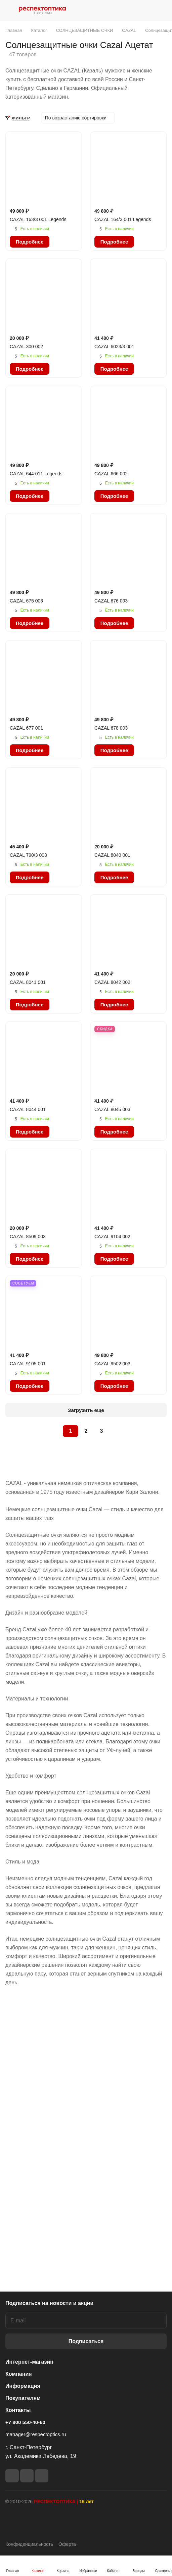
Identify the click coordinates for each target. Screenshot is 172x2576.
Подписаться (86, 2341)
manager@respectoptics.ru (35, 2434)
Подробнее (30, 242)
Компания (18, 2374)
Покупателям (23, 2398)
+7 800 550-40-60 (25, 2422)
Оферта (67, 2544)
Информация (22, 2386)
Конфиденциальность (29, 2544)
